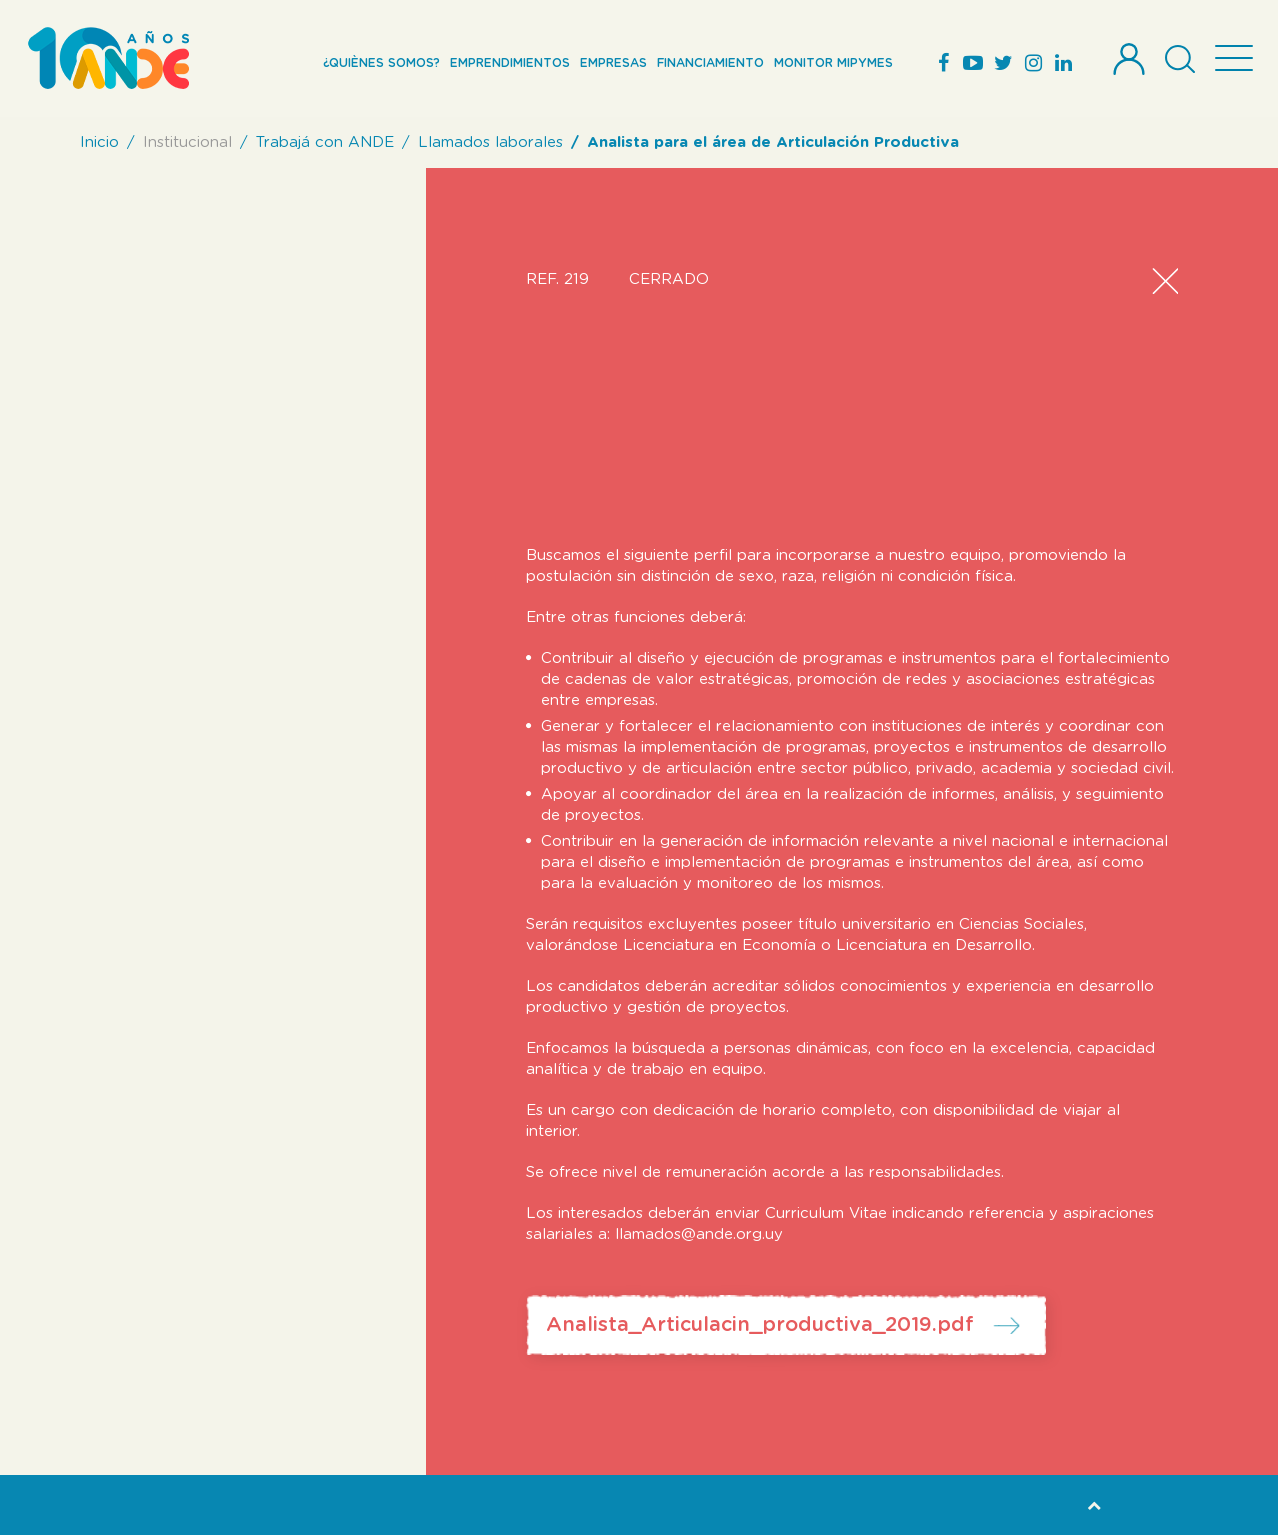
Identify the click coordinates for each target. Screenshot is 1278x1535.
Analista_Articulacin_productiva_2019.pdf (760, 1325)
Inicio (99, 142)
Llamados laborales (490, 142)
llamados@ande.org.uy (699, 1234)
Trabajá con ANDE (325, 142)
